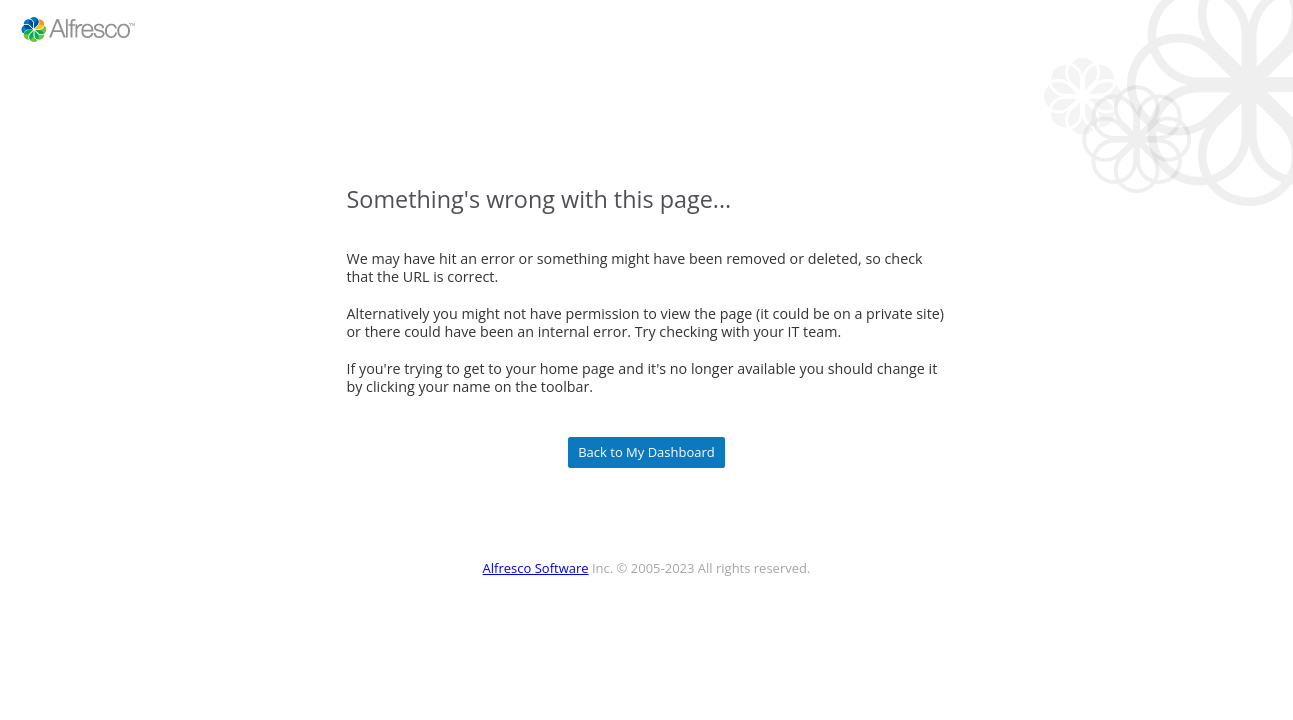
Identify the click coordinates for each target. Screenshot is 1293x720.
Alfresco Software (536, 568)
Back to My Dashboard (646, 453)
